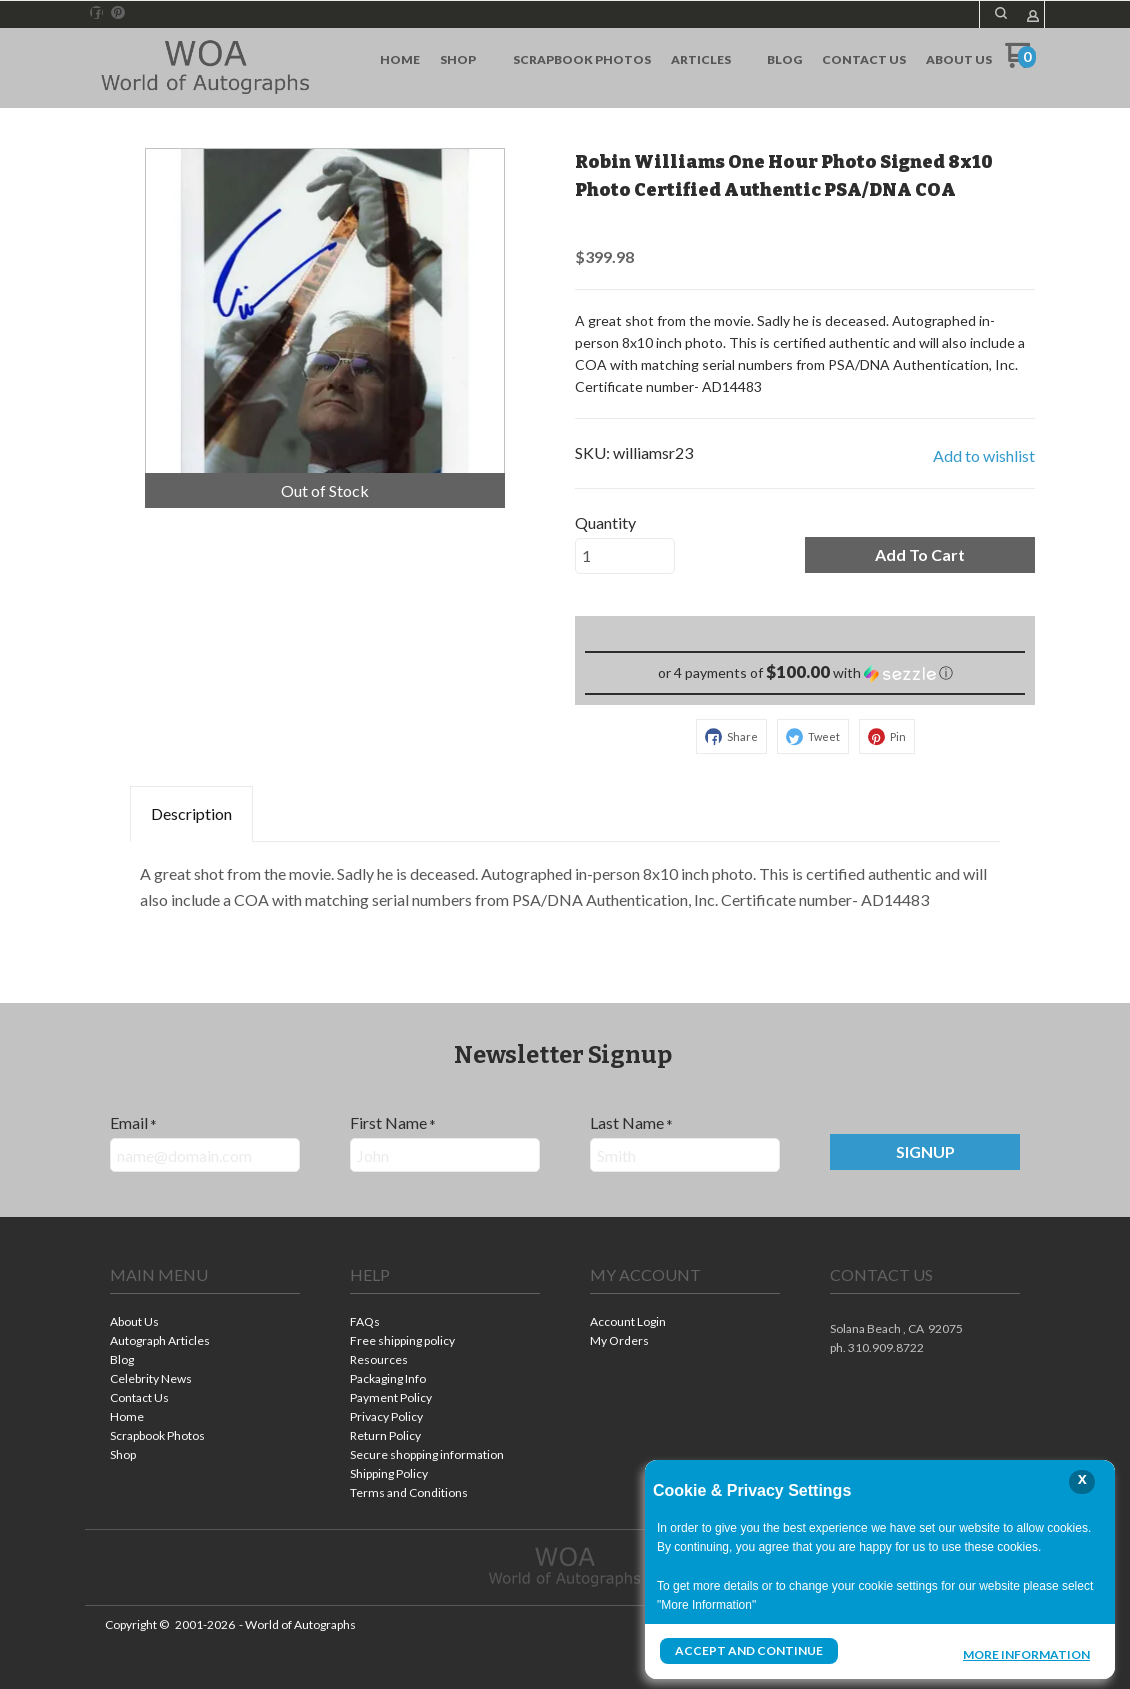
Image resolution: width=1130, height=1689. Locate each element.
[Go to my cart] (1020, 62)
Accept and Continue (749, 1650)
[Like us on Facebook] (97, 13)
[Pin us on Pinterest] (118, 13)
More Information (1026, 1653)
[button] (1001, 13)
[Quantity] (625, 556)
